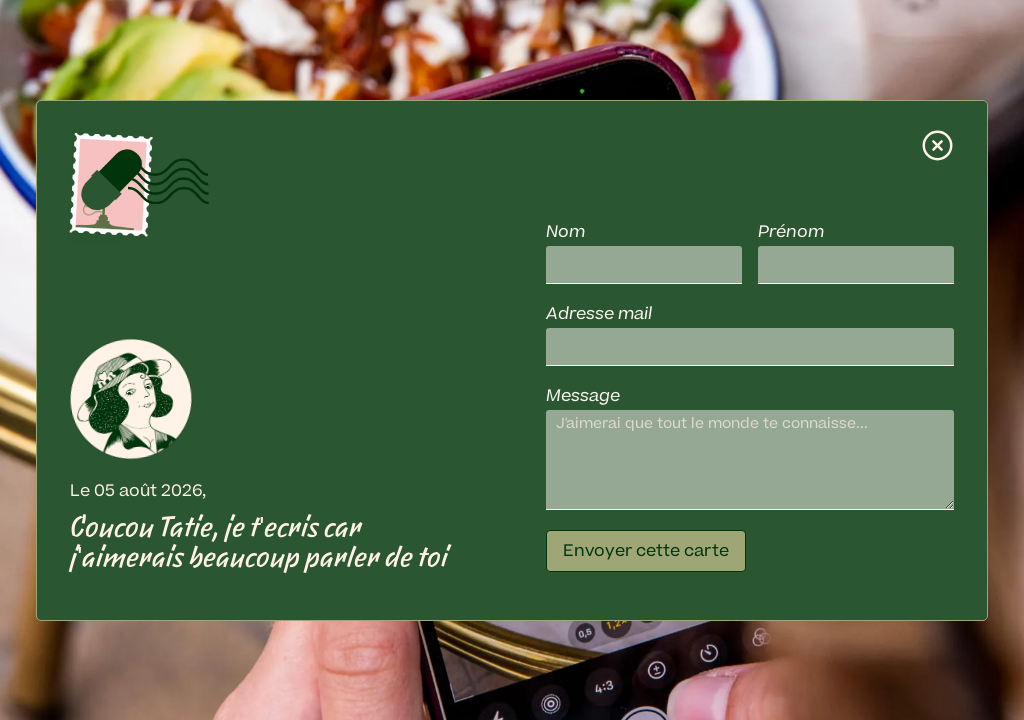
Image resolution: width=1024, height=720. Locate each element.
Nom (565, 232)
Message (583, 396)
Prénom (791, 232)
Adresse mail (599, 314)
